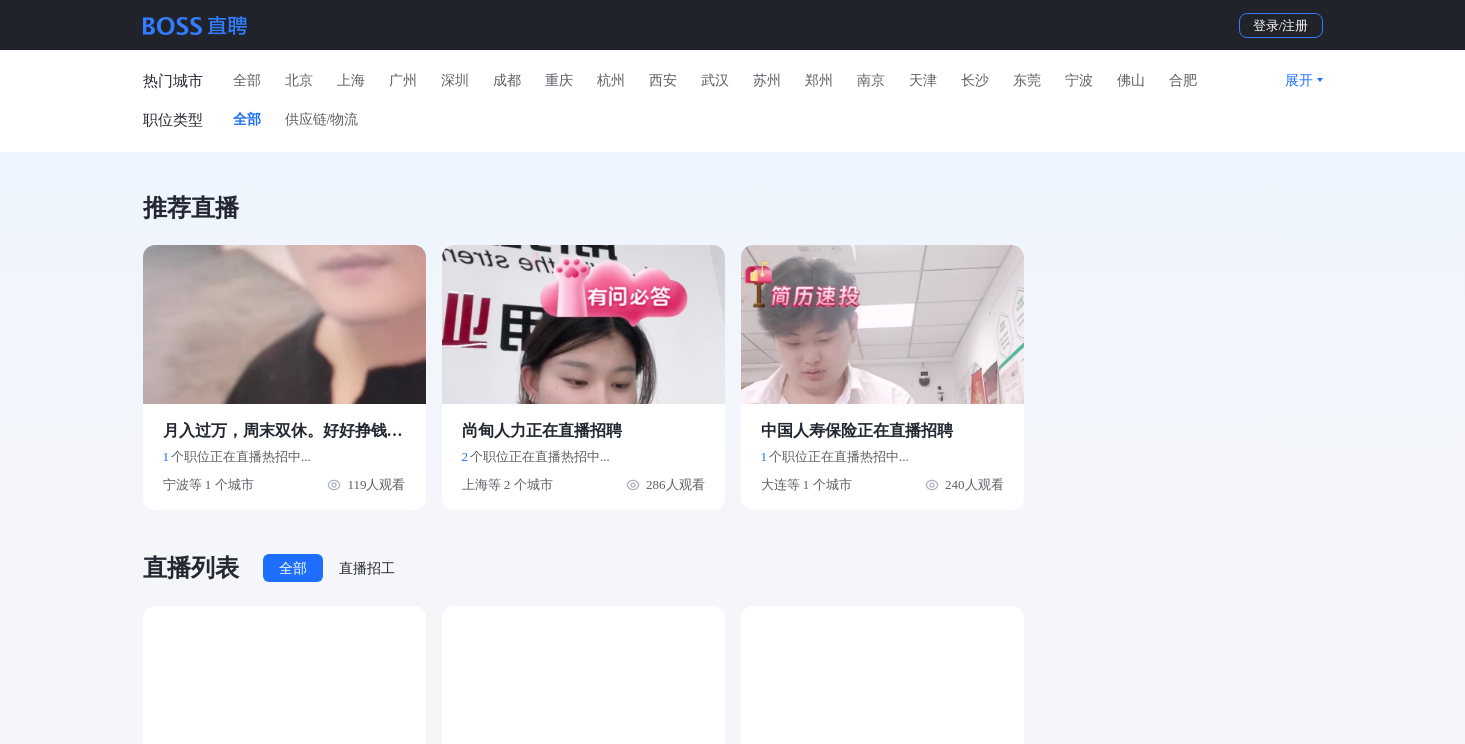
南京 (871, 80)
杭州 (611, 80)
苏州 (767, 80)
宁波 (1079, 80)
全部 (247, 80)
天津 (923, 80)
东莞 (1027, 80)
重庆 (559, 80)
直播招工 (367, 568)
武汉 (715, 80)
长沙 (975, 80)
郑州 (819, 80)
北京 (299, 80)
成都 (507, 80)
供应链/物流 (322, 119)
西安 (663, 80)
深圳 (455, 80)
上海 (351, 80)
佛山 (1131, 80)
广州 (403, 80)
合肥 (1183, 80)
